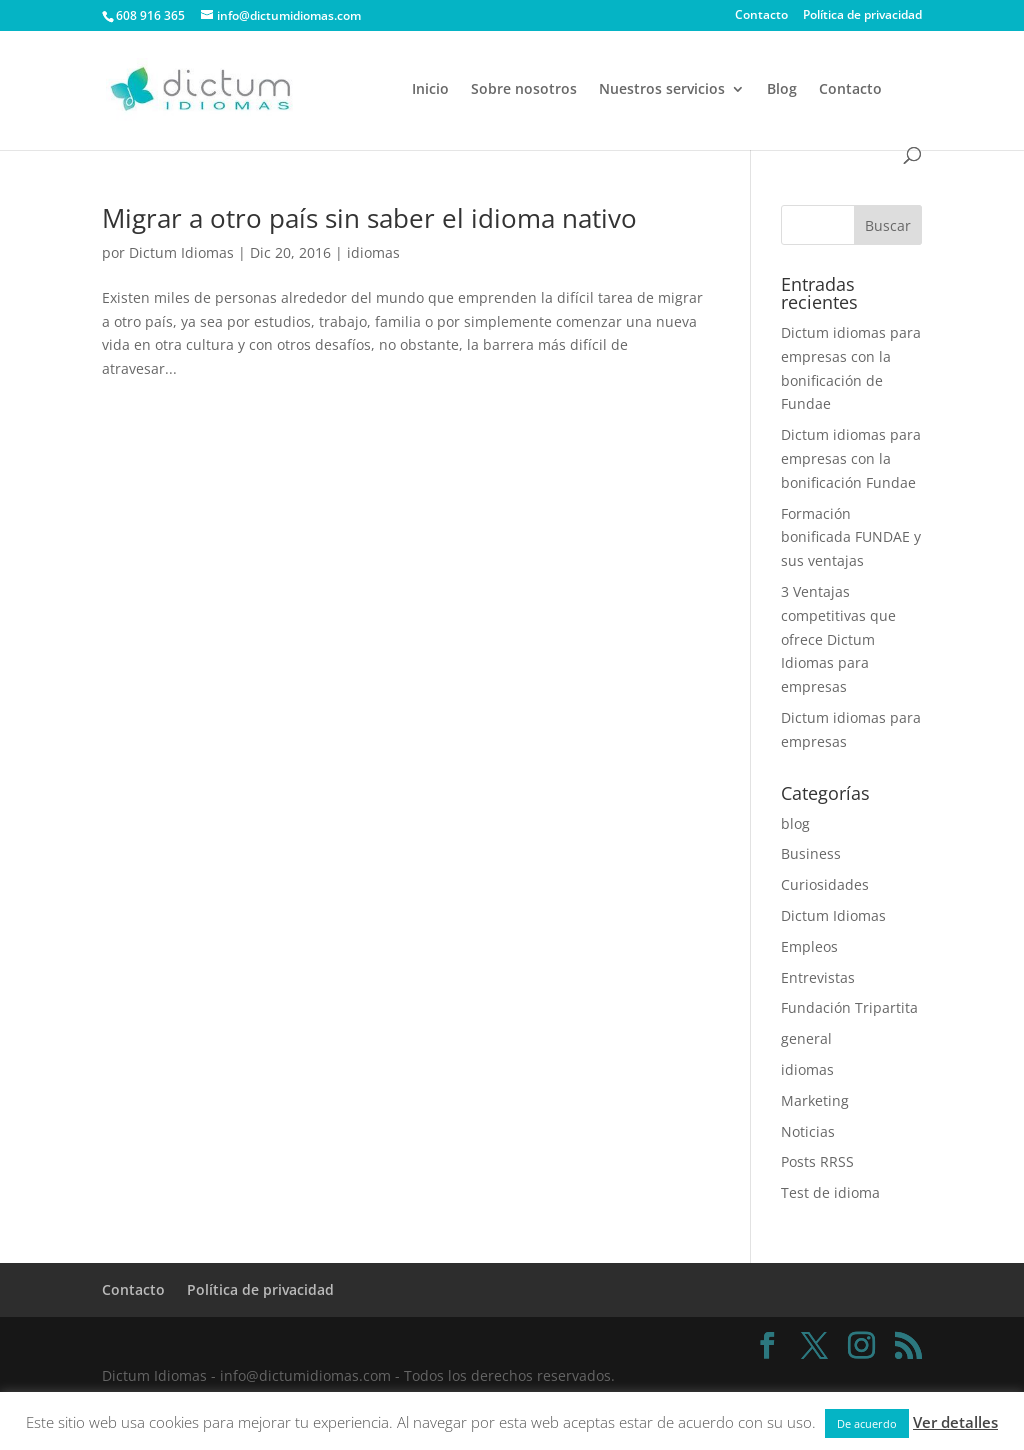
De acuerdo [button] (867, 1423)
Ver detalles (955, 1422)
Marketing (815, 1100)
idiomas (373, 252)
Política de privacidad (862, 16)
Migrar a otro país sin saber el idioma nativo (369, 218)
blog (795, 823)
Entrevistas (818, 977)
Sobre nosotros (524, 90)
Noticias (808, 1131)
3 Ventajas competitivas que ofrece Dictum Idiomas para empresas (838, 639)
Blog (782, 90)
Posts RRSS (817, 1161)
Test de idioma (830, 1192)
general (806, 1038)
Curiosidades (825, 884)
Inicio (430, 90)
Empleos (809, 946)
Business (811, 853)
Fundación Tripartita (849, 1007)
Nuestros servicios (662, 90)
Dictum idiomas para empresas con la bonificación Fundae (851, 458)
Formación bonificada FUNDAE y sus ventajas (851, 537)
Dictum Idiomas (181, 252)
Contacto (761, 16)
